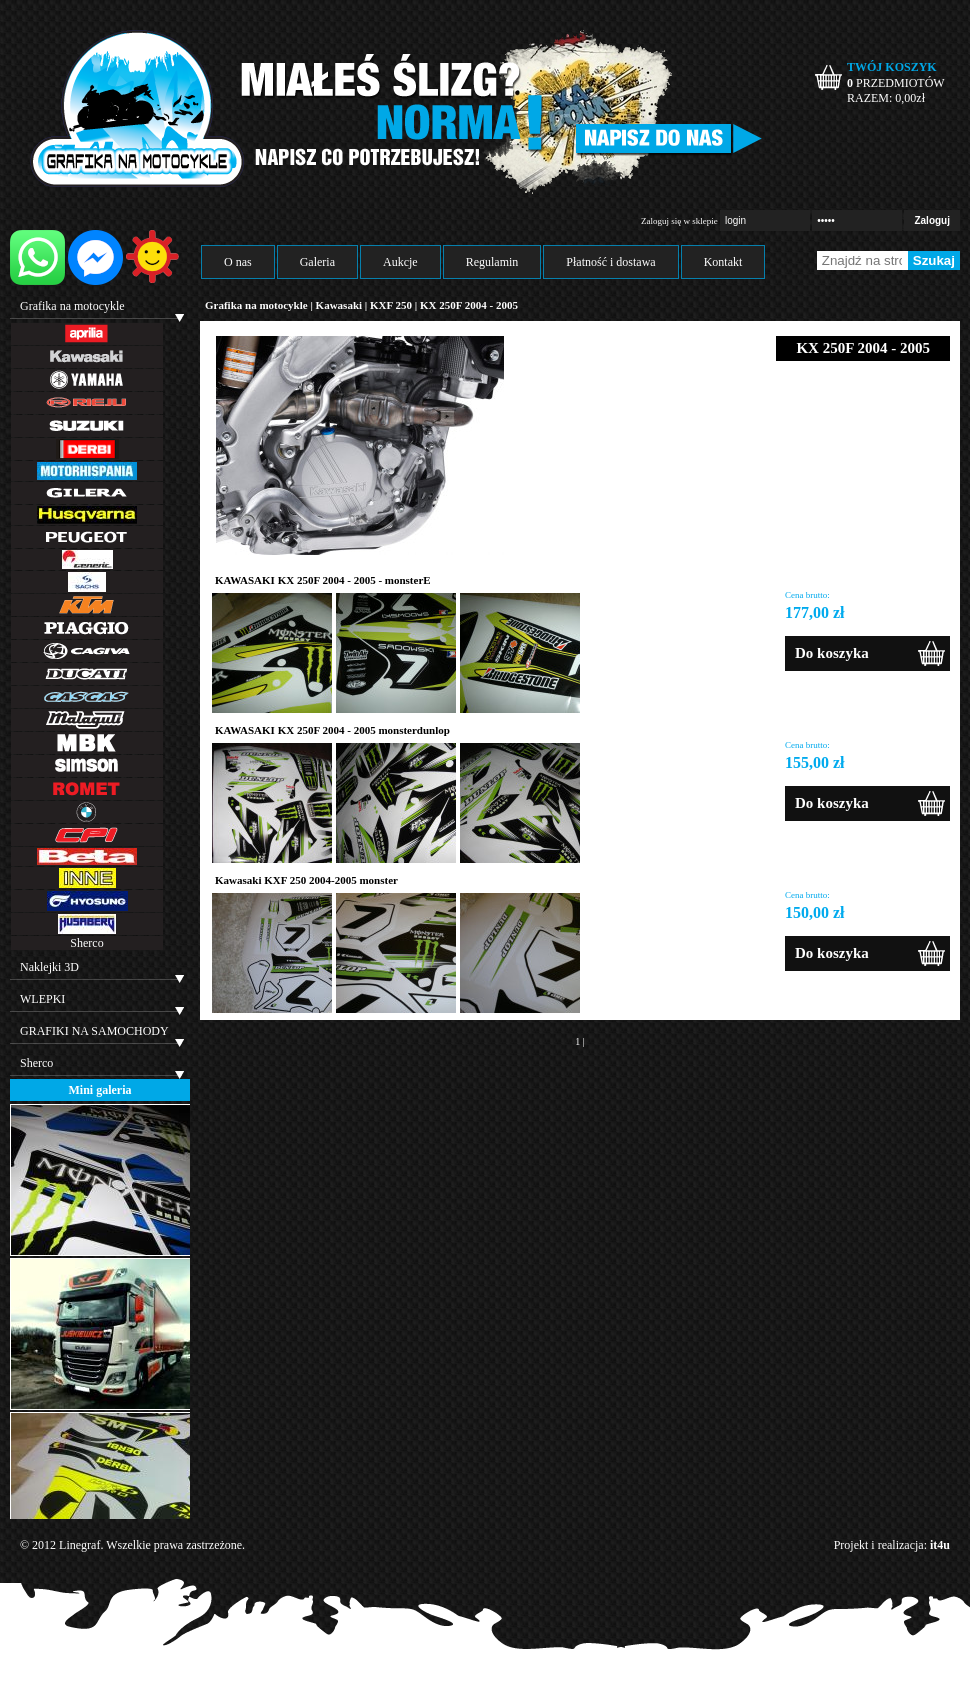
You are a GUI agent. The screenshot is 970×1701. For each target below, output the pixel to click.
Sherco (86, 943)
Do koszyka (832, 653)
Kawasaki (339, 305)
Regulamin (492, 262)
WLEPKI (42, 999)
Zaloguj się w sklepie (679, 221)
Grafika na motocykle (72, 306)
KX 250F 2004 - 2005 (469, 305)
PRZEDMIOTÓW (896, 83)
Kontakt (723, 262)
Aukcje (400, 262)
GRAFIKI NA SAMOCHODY (94, 1031)
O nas (238, 262)
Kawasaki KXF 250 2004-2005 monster (306, 880)
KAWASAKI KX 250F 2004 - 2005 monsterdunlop (332, 730)
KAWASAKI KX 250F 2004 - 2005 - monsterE (323, 580)
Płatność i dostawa (610, 262)
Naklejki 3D (49, 967)
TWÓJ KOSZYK (892, 67)
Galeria (317, 262)
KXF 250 (392, 305)
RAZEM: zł (886, 98)
